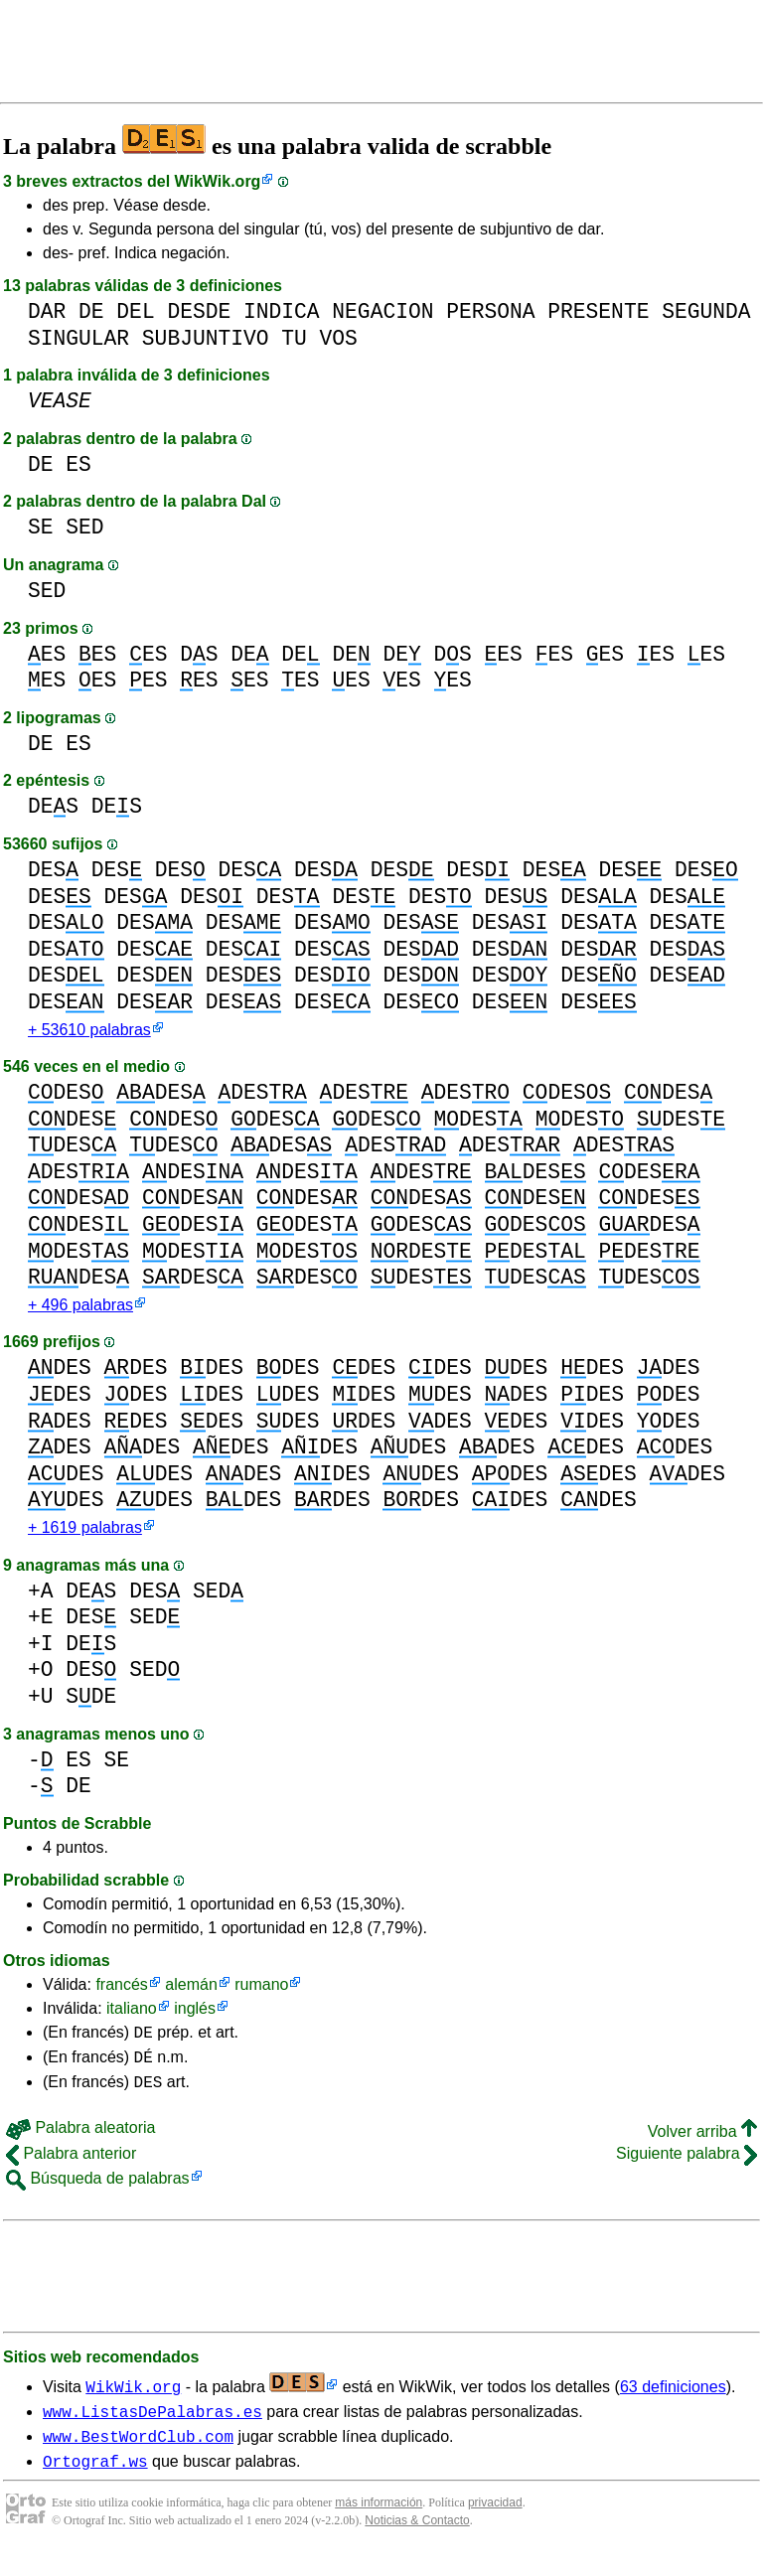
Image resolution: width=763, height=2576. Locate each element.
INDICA (281, 311)
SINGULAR (78, 338)
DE (91, 311)
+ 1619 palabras (85, 1533)
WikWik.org (218, 181)
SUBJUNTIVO (205, 338)
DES (53, 806)
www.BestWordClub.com (138, 2457)
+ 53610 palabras (89, 1031)
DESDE (198, 311)
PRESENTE (598, 311)
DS (199, 654)
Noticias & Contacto (417, 2544)
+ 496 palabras (80, 1308)
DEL (135, 311)
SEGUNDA (706, 311)
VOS (339, 338)
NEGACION (382, 311)
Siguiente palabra (686, 2168)
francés (121, 1990)
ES (78, 464)
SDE (91, 1702)
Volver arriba (702, 2146)
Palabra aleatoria (80, 2142)
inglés (195, 2014)
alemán (191, 1990)
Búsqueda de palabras (98, 2193)
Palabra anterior (71, 2168)
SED (84, 527)
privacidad (495, 2526)
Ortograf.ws (95, 2485)
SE (41, 527)
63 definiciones (673, 2401)
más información (378, 2526)
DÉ (143, 2068)
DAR (47, 311)
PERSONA (490, 311)
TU (294, 338)
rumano (261, 1990)
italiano (131, 2014)
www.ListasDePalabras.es (152, 2429)
